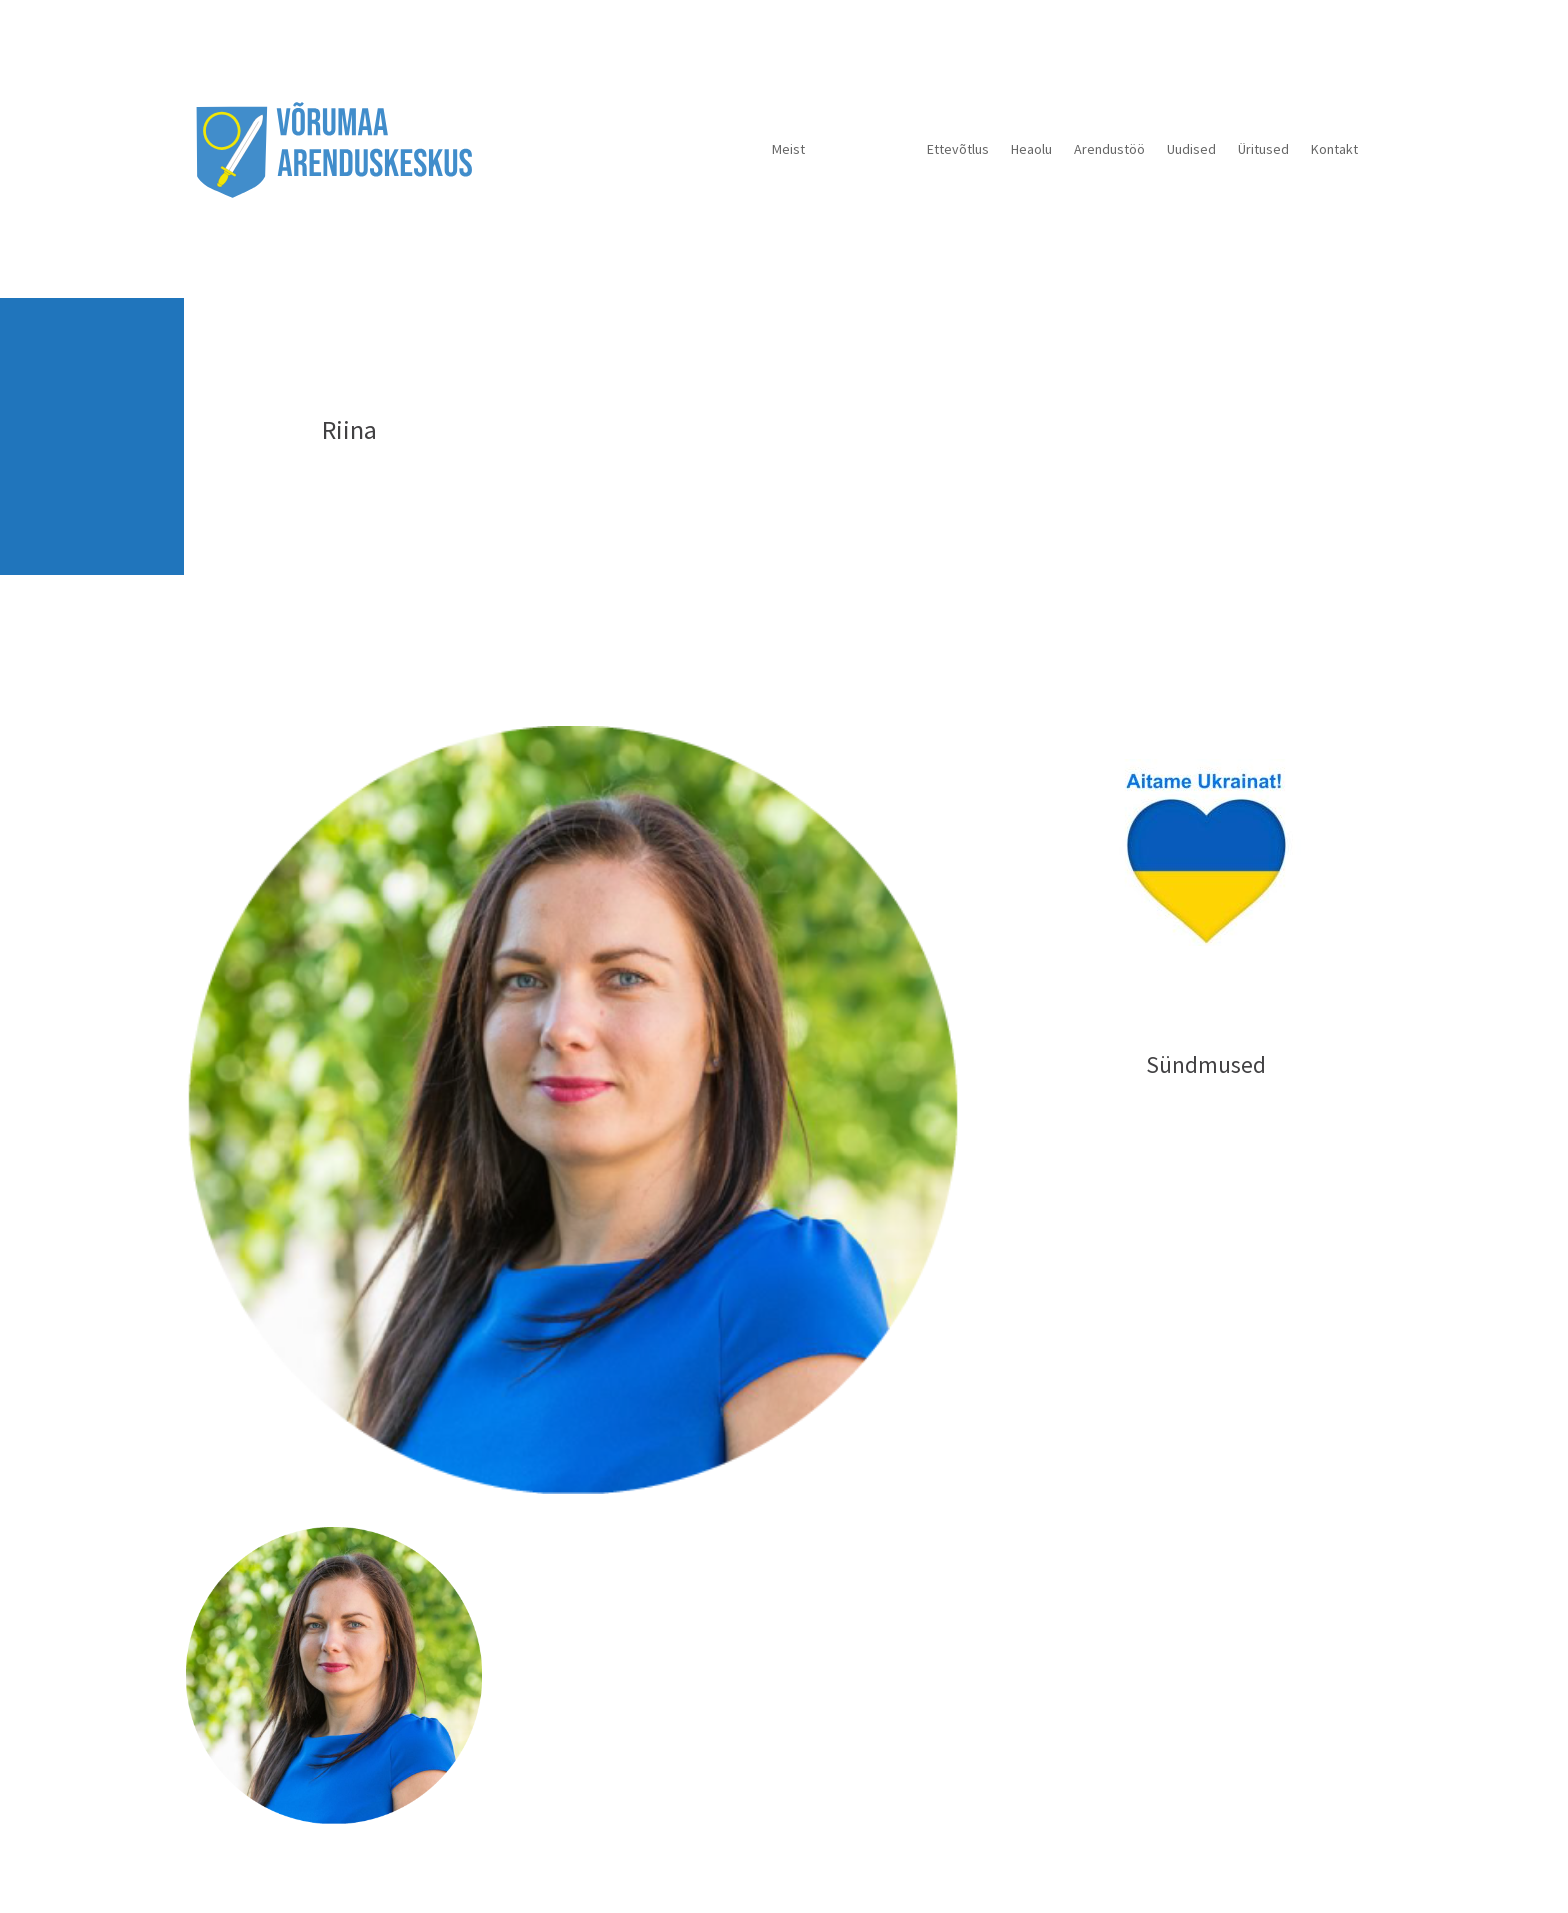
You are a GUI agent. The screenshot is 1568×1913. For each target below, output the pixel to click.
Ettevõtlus (958, 149)
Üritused (1263, 149)
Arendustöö (1109, 149)
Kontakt (1334, 149)
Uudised (1191, 149)
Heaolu (1031, 149)
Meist (788, 149)
